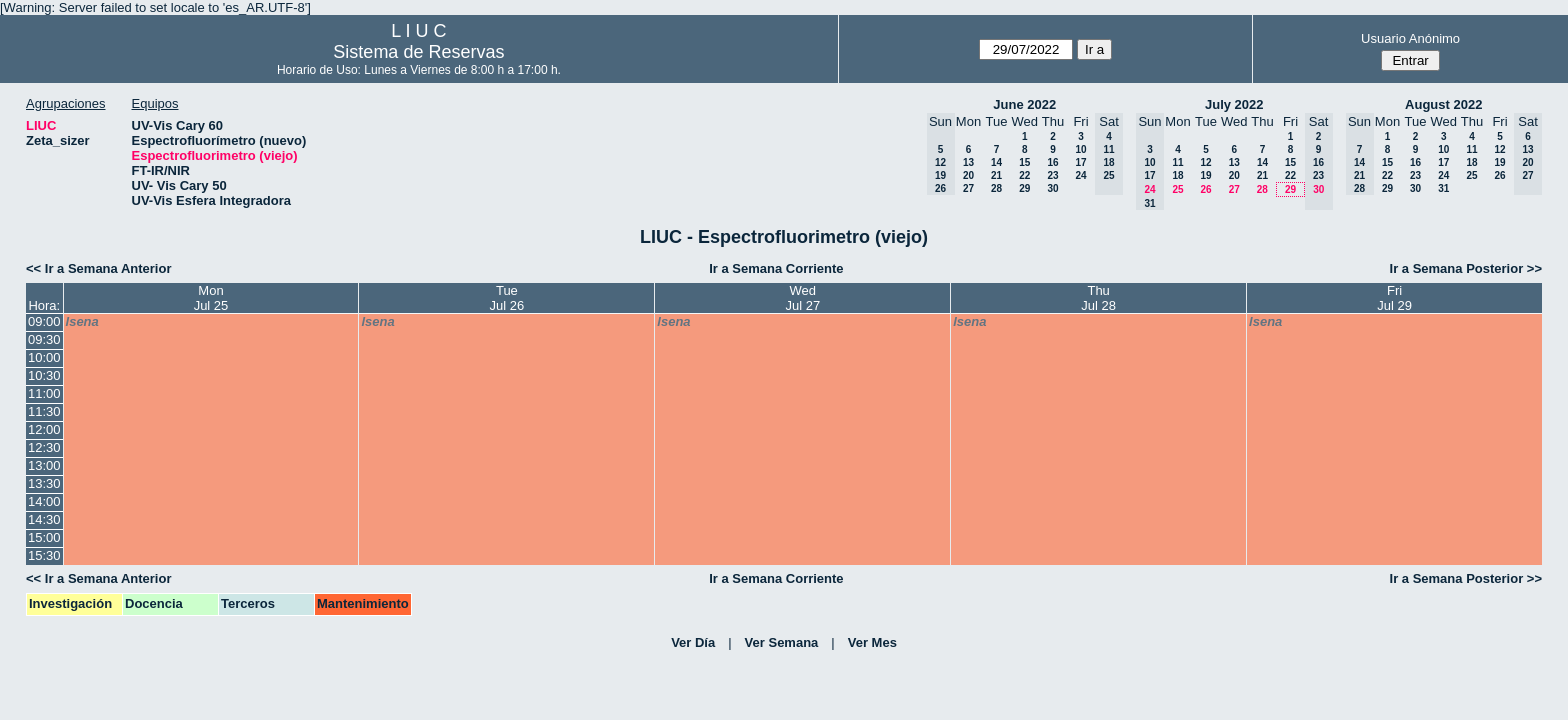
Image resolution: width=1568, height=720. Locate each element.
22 (1024, 175)
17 (1080, 162)
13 (968, 162)
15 (1024, 162)
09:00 (44, 321)
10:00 (44, 357)
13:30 (44, 483)
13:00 (44, 465)
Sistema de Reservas (418, 52)
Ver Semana (782, 642)
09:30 (44, 339)
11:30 (44, 411)
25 (1177, 189)
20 (968, 175)
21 (996, 175)
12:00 (44, 429)
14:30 (44, 519)
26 (1205, 189)
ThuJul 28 (1098, 298)
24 (1080, 175)
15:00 (44, 537)
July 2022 (1234, 104)
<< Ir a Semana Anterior (98, 268)
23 (1052, 175)
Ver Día (693, 642)
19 (1205, 175)
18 (1177, 175)
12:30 (44, 447)
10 (1080, 149)
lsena (82, 321)
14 (996, 162)
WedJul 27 (802, 298)
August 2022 (1443, 104)
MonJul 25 (211, 298)
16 (1052, 162)
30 (1052, 188)
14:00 (44, 501)
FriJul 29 (1394, 298)
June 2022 (1024, 104)
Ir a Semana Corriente (776, 268)
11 (1177, 162)
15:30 (44, 555)
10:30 (44, 375)
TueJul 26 (507, 298)
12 (1205, 162)
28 (996, 188)
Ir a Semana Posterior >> (1466, 268)
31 (1443, 188)
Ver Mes (872, 642)
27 (968, 188)
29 (1024, 188)
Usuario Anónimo (1410, 38)
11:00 (44, 393)
